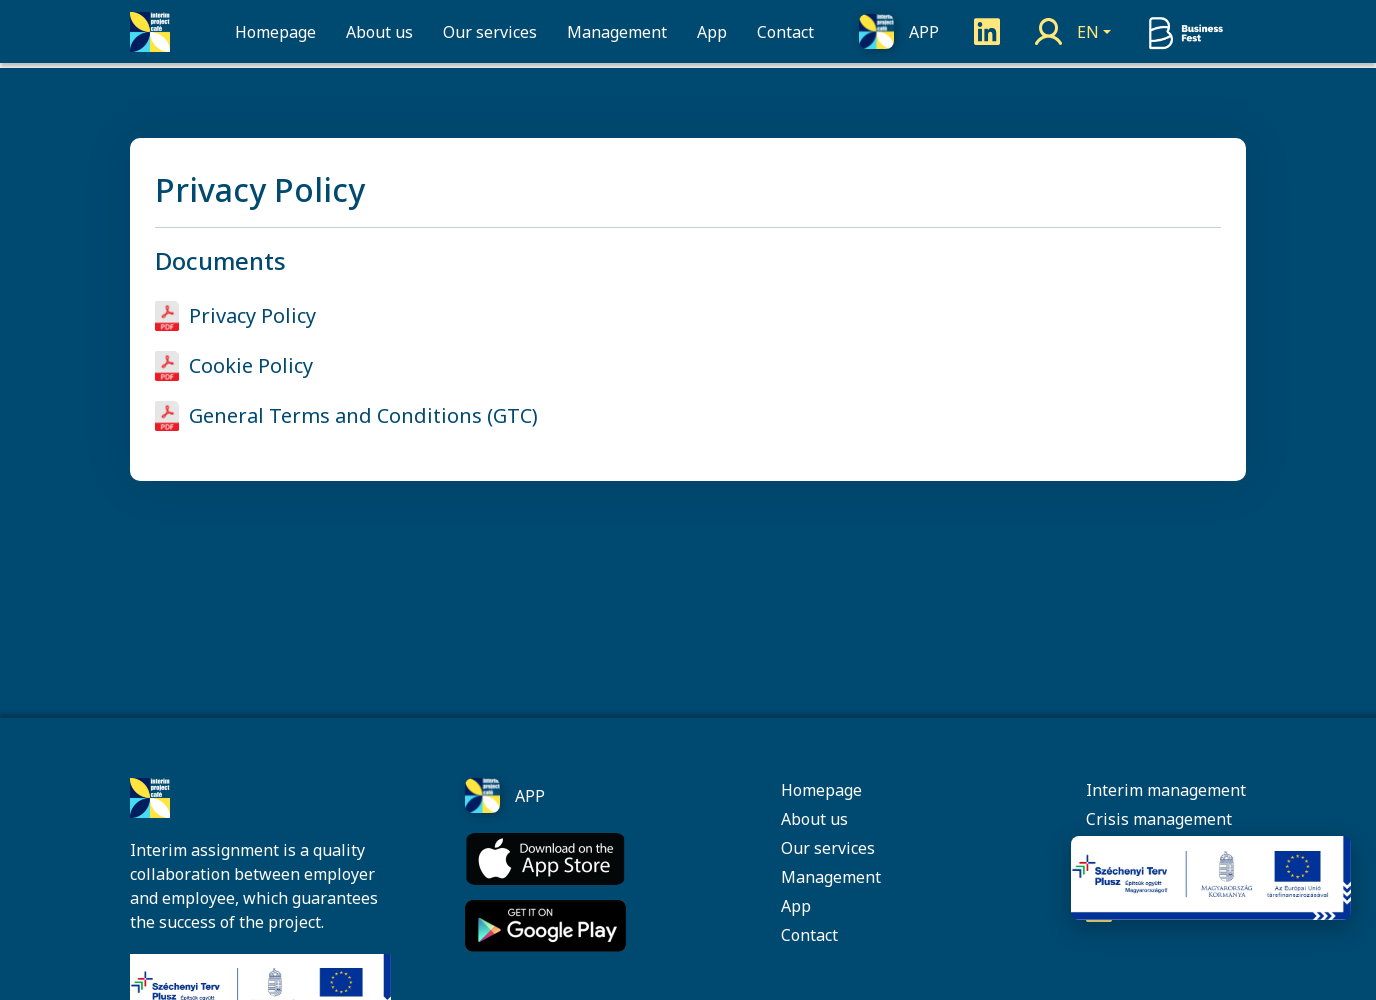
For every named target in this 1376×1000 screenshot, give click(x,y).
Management (617, 34)
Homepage (275, 34)
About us (379, 34)
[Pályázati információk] (1211, 878)
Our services (490, 34)
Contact (785, 34)
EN (1088, 34)
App (712, 34)
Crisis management (1159, 819)
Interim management (1166, 790)
